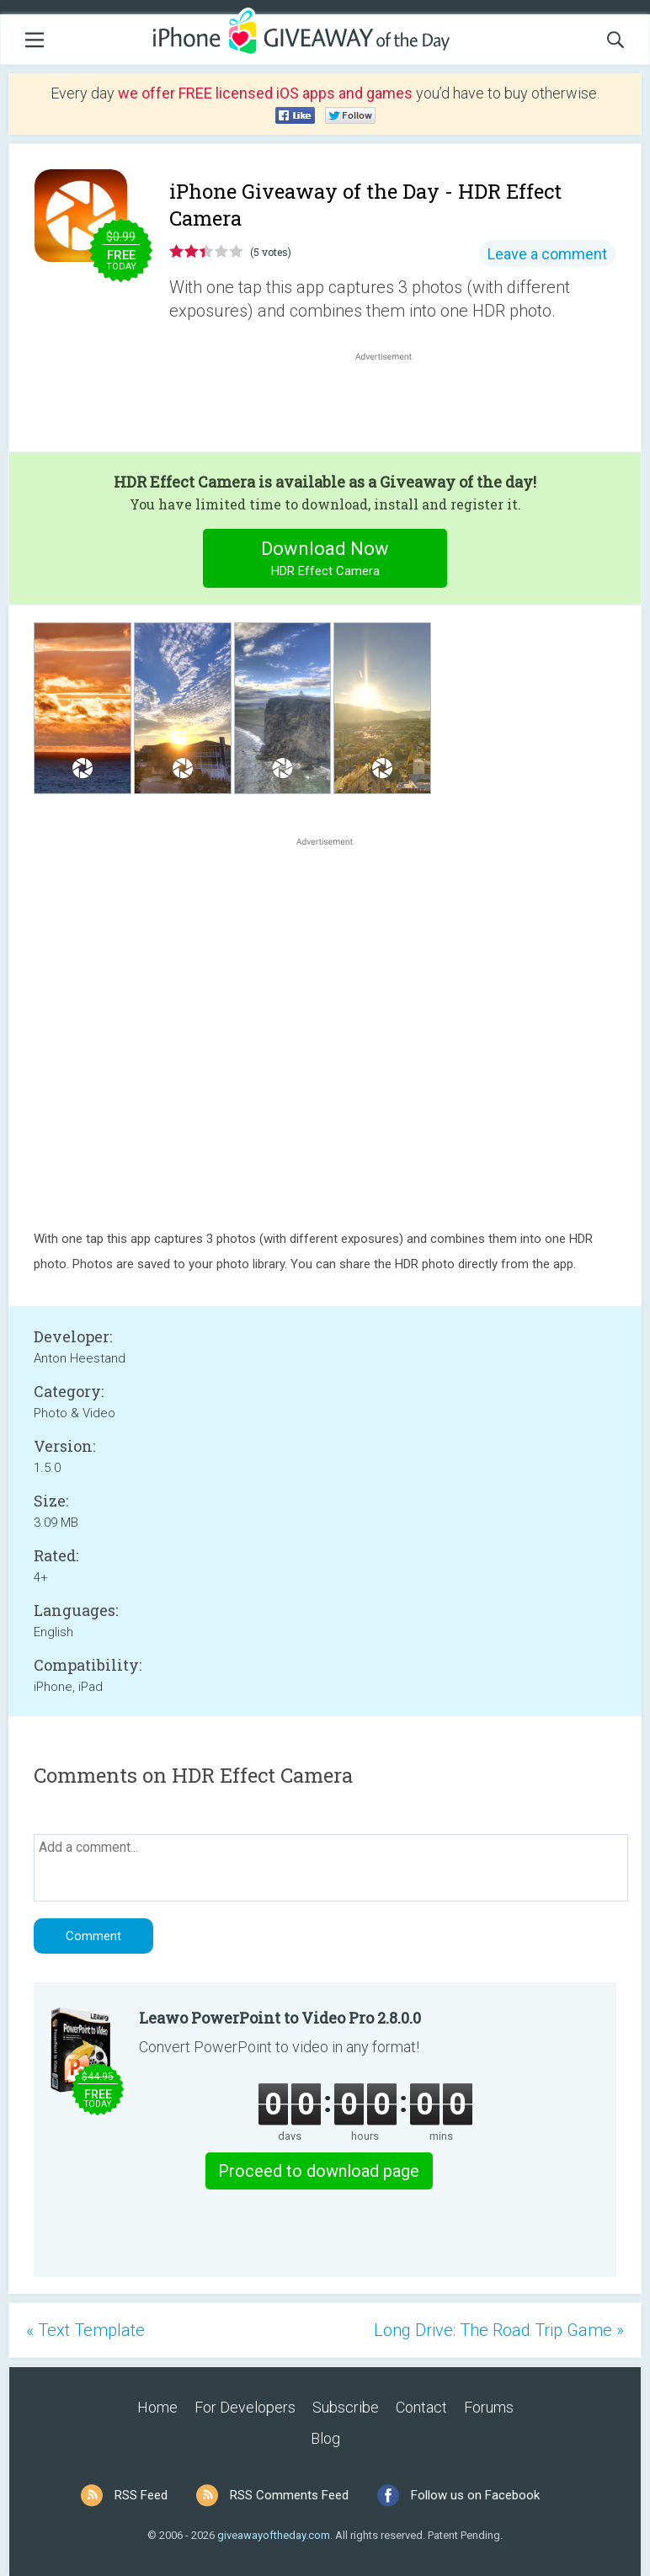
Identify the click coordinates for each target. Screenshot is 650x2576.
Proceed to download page (318, 2171)
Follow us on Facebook (475, 2495)
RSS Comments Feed (289, 2495)
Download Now (325, 560)
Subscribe (345, 2407)
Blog (325, 2438)
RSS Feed (141, 2495)
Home (157, 2407)
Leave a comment (547, 254)
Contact (421, 2407)
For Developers (245, 2407)
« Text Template (85, 2330)
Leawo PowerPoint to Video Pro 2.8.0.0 (280, 2018)
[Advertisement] (392, 405)
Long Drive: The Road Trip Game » (499, 2330)
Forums (489, 2407)
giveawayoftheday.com (273, 2535)
